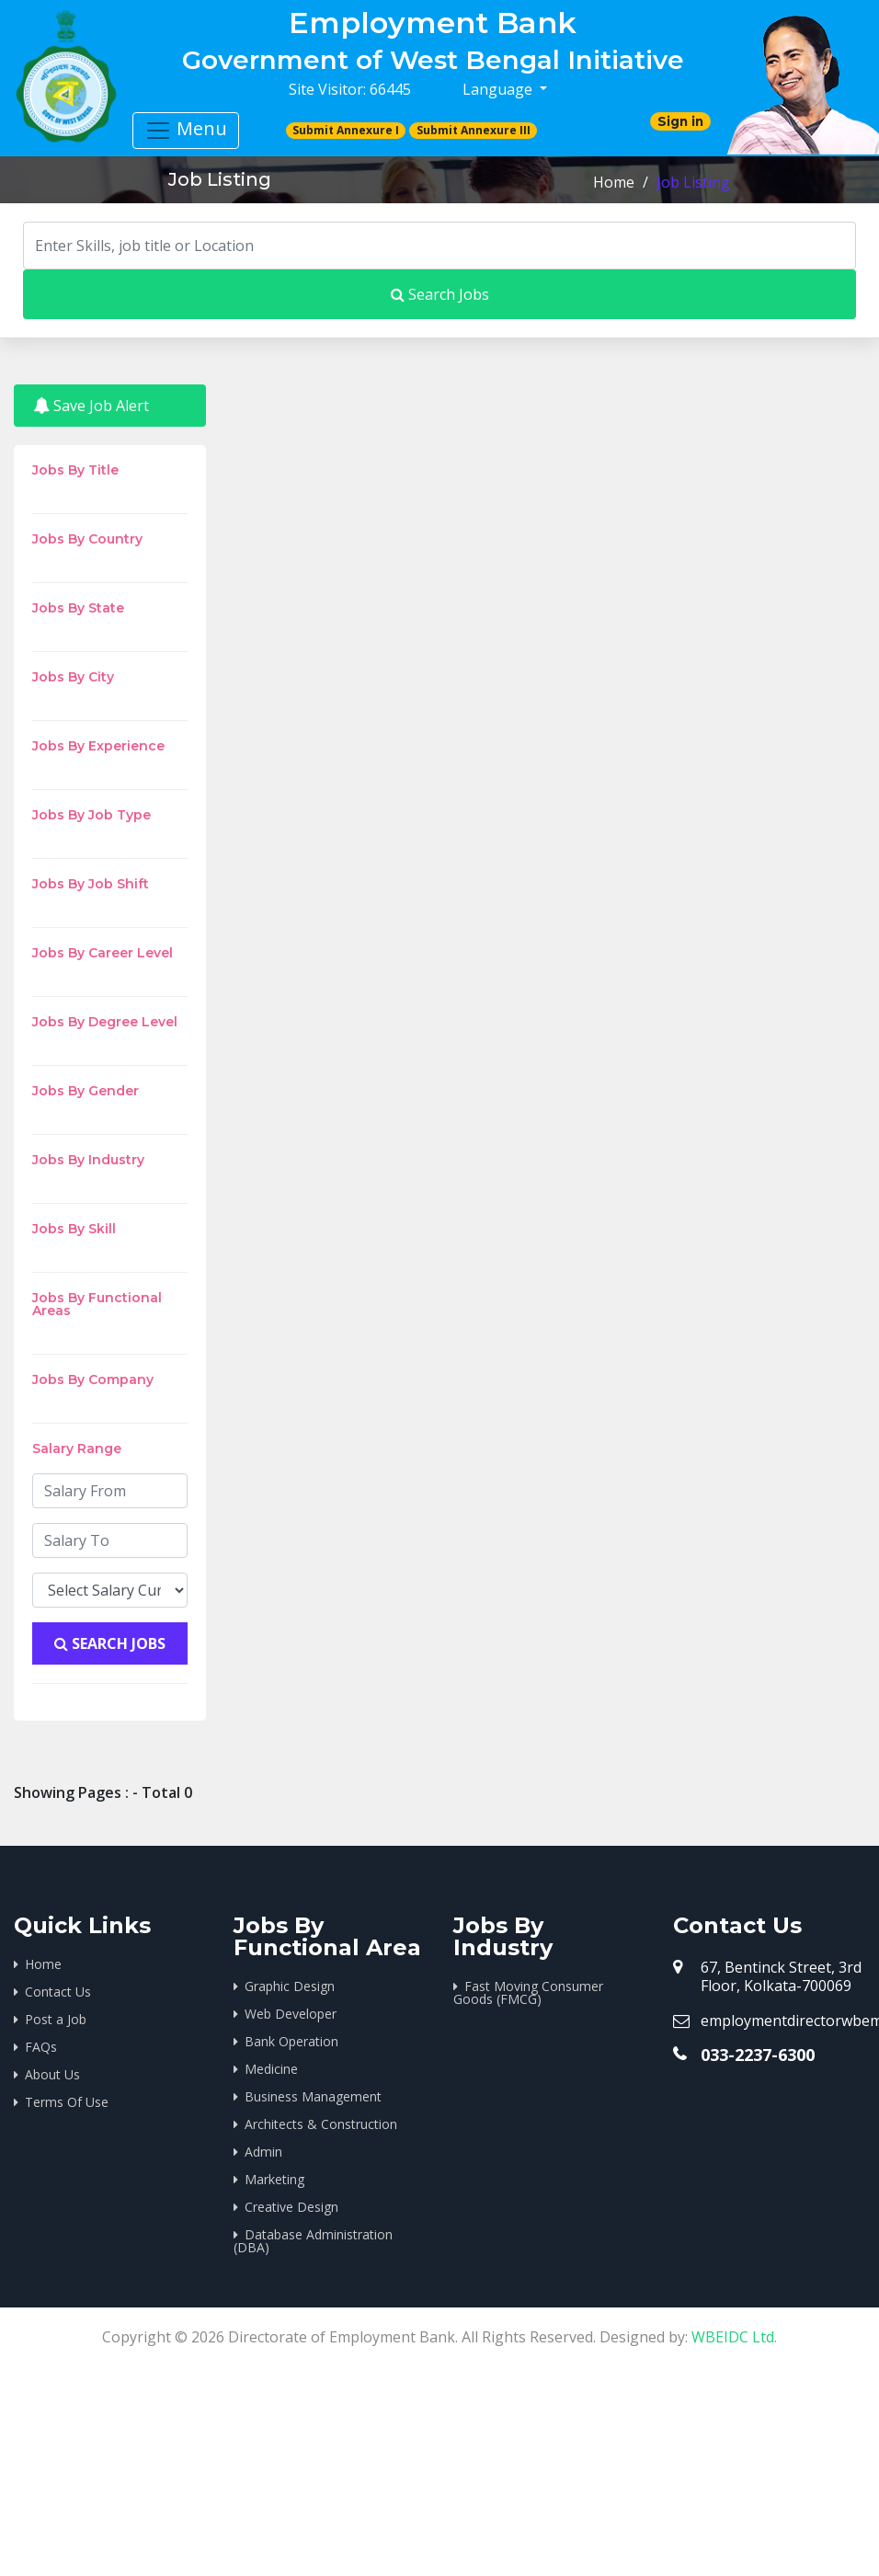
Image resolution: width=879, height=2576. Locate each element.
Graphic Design (290, 1986)
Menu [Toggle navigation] (185, 130)
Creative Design (291, 2206)
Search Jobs (440, 294)
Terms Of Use (66, 2102)
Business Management (313, 2096)
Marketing (274, 2179)
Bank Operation (291, 2041)
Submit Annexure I (345, 130)
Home (613, 182)
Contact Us (58, 1991)
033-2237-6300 (758, 2055)
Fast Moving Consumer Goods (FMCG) (528, 1992)
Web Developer (291, 2013)
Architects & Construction (321, 2124)
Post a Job (55, 2019)
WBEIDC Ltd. (734, 2337)
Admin (263, 2151)
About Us (52, 2074)
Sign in (680, 121)
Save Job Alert (91, 405)
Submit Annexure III (474, 130)
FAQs (41, 2046)
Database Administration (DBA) (313, 2241)
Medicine (271, 2069)
